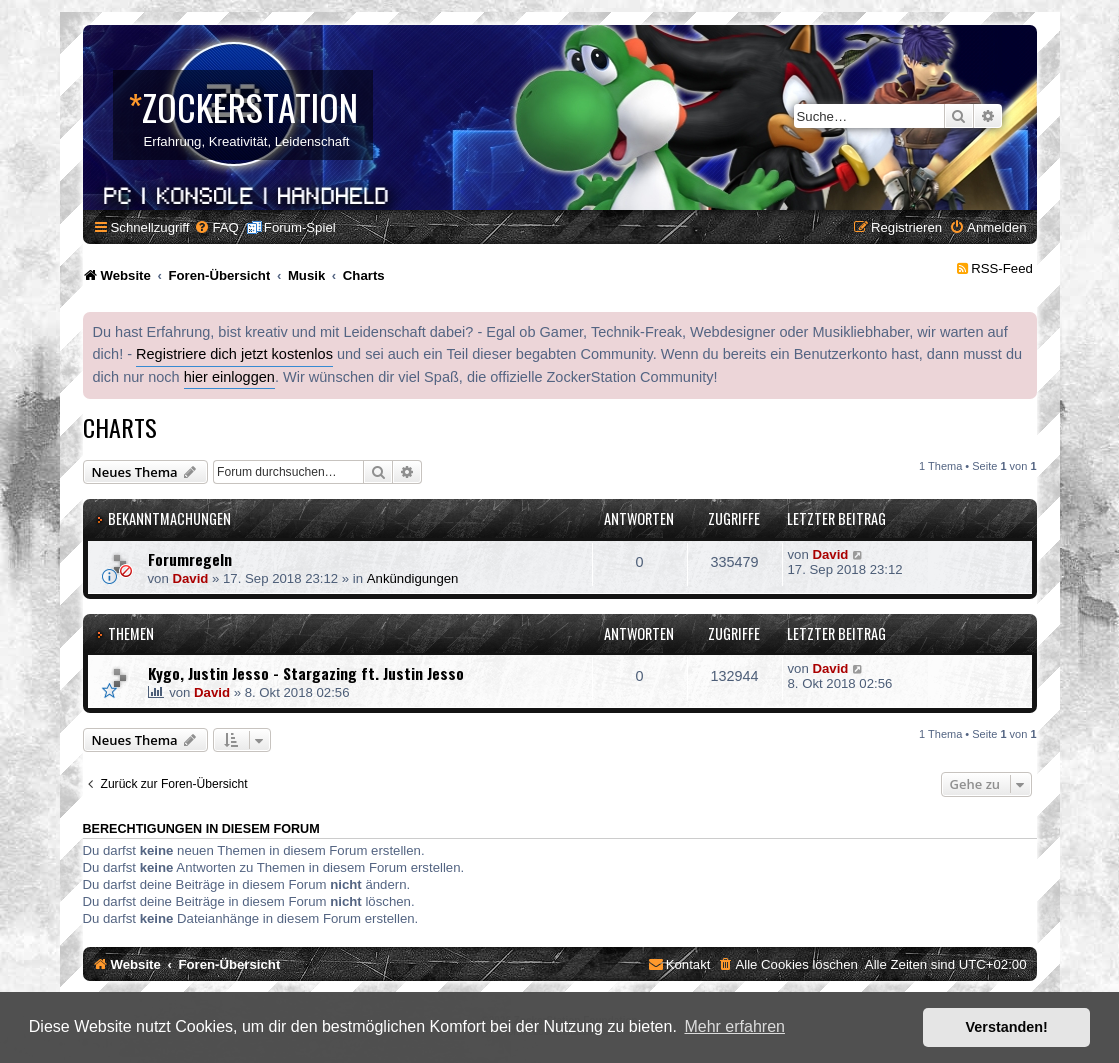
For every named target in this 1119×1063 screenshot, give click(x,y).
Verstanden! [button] (1007, 1027)
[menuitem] (216, 227)
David (190, 578)
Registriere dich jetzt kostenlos (234, 354)
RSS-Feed (1002, 268)
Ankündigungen (413, 578)
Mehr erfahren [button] (734, 1026)
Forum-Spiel (300, 227)
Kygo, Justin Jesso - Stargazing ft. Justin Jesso (306, 673)
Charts (120, 427)
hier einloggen (229, 377)
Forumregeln (190, 559)
